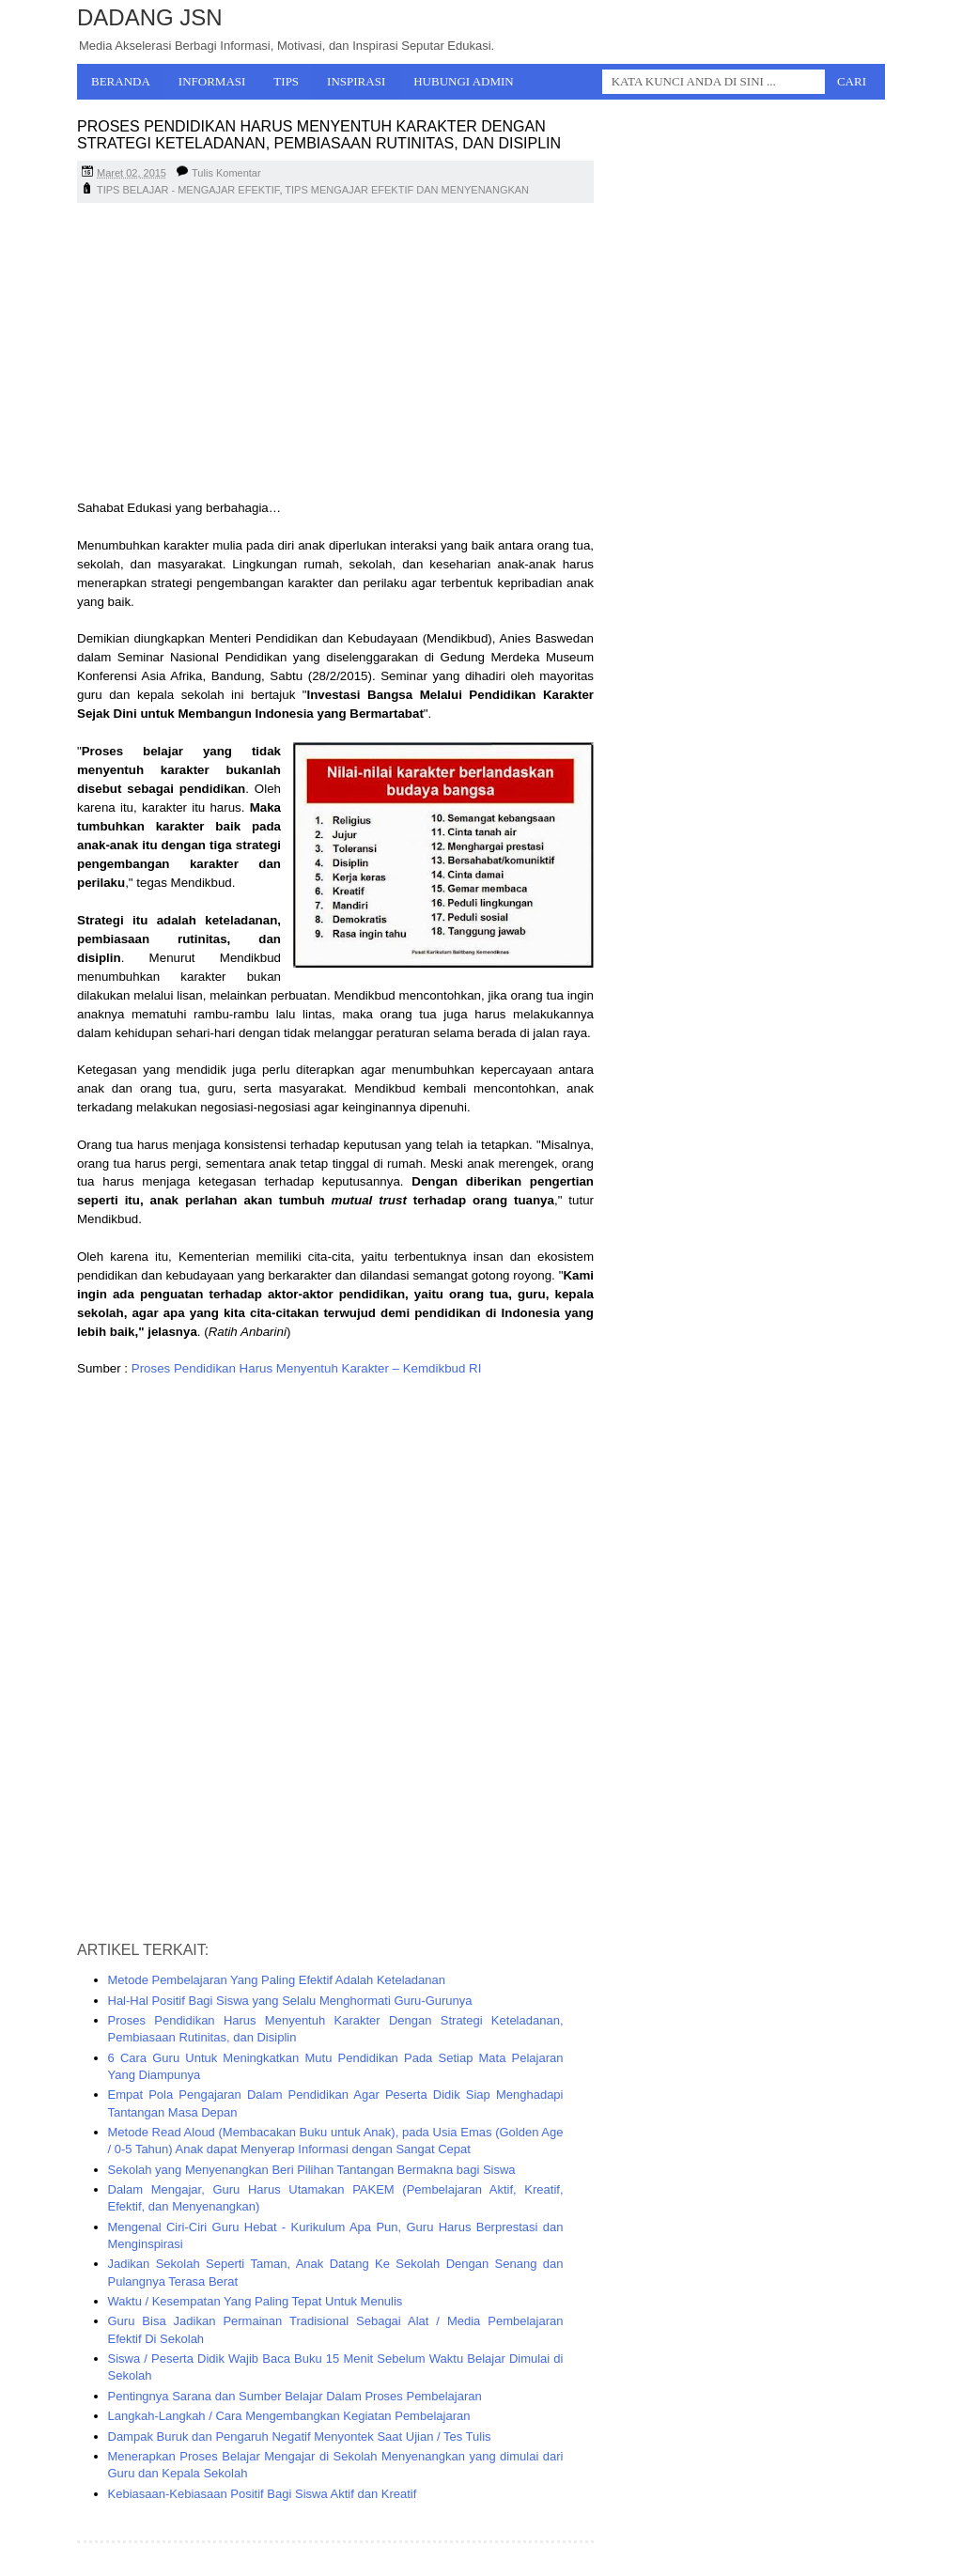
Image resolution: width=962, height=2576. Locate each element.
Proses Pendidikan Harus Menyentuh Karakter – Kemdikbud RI (307, 1368)
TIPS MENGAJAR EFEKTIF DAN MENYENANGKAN (407, 189)
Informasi (212, 81)
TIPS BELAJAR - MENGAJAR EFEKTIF (188, 189)
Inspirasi (356, 81)
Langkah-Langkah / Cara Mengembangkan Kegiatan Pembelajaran (289, 2416)
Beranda (120, 81)
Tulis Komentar (226, 172)
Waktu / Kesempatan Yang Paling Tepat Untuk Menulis (255, 2301)
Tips (286, 81)
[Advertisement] (335, 353)
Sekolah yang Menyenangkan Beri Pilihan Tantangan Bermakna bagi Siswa (312, 2170)
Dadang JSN (150, 17)
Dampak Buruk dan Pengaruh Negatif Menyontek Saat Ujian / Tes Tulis (299, 2436)
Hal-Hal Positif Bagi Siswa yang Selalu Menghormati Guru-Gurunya (290, 2001)
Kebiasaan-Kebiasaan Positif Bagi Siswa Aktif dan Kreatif (262, 2494)
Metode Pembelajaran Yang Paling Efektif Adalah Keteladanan (276, 1980)
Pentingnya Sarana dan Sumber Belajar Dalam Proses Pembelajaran (295, 2396)
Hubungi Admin (463, 81)
